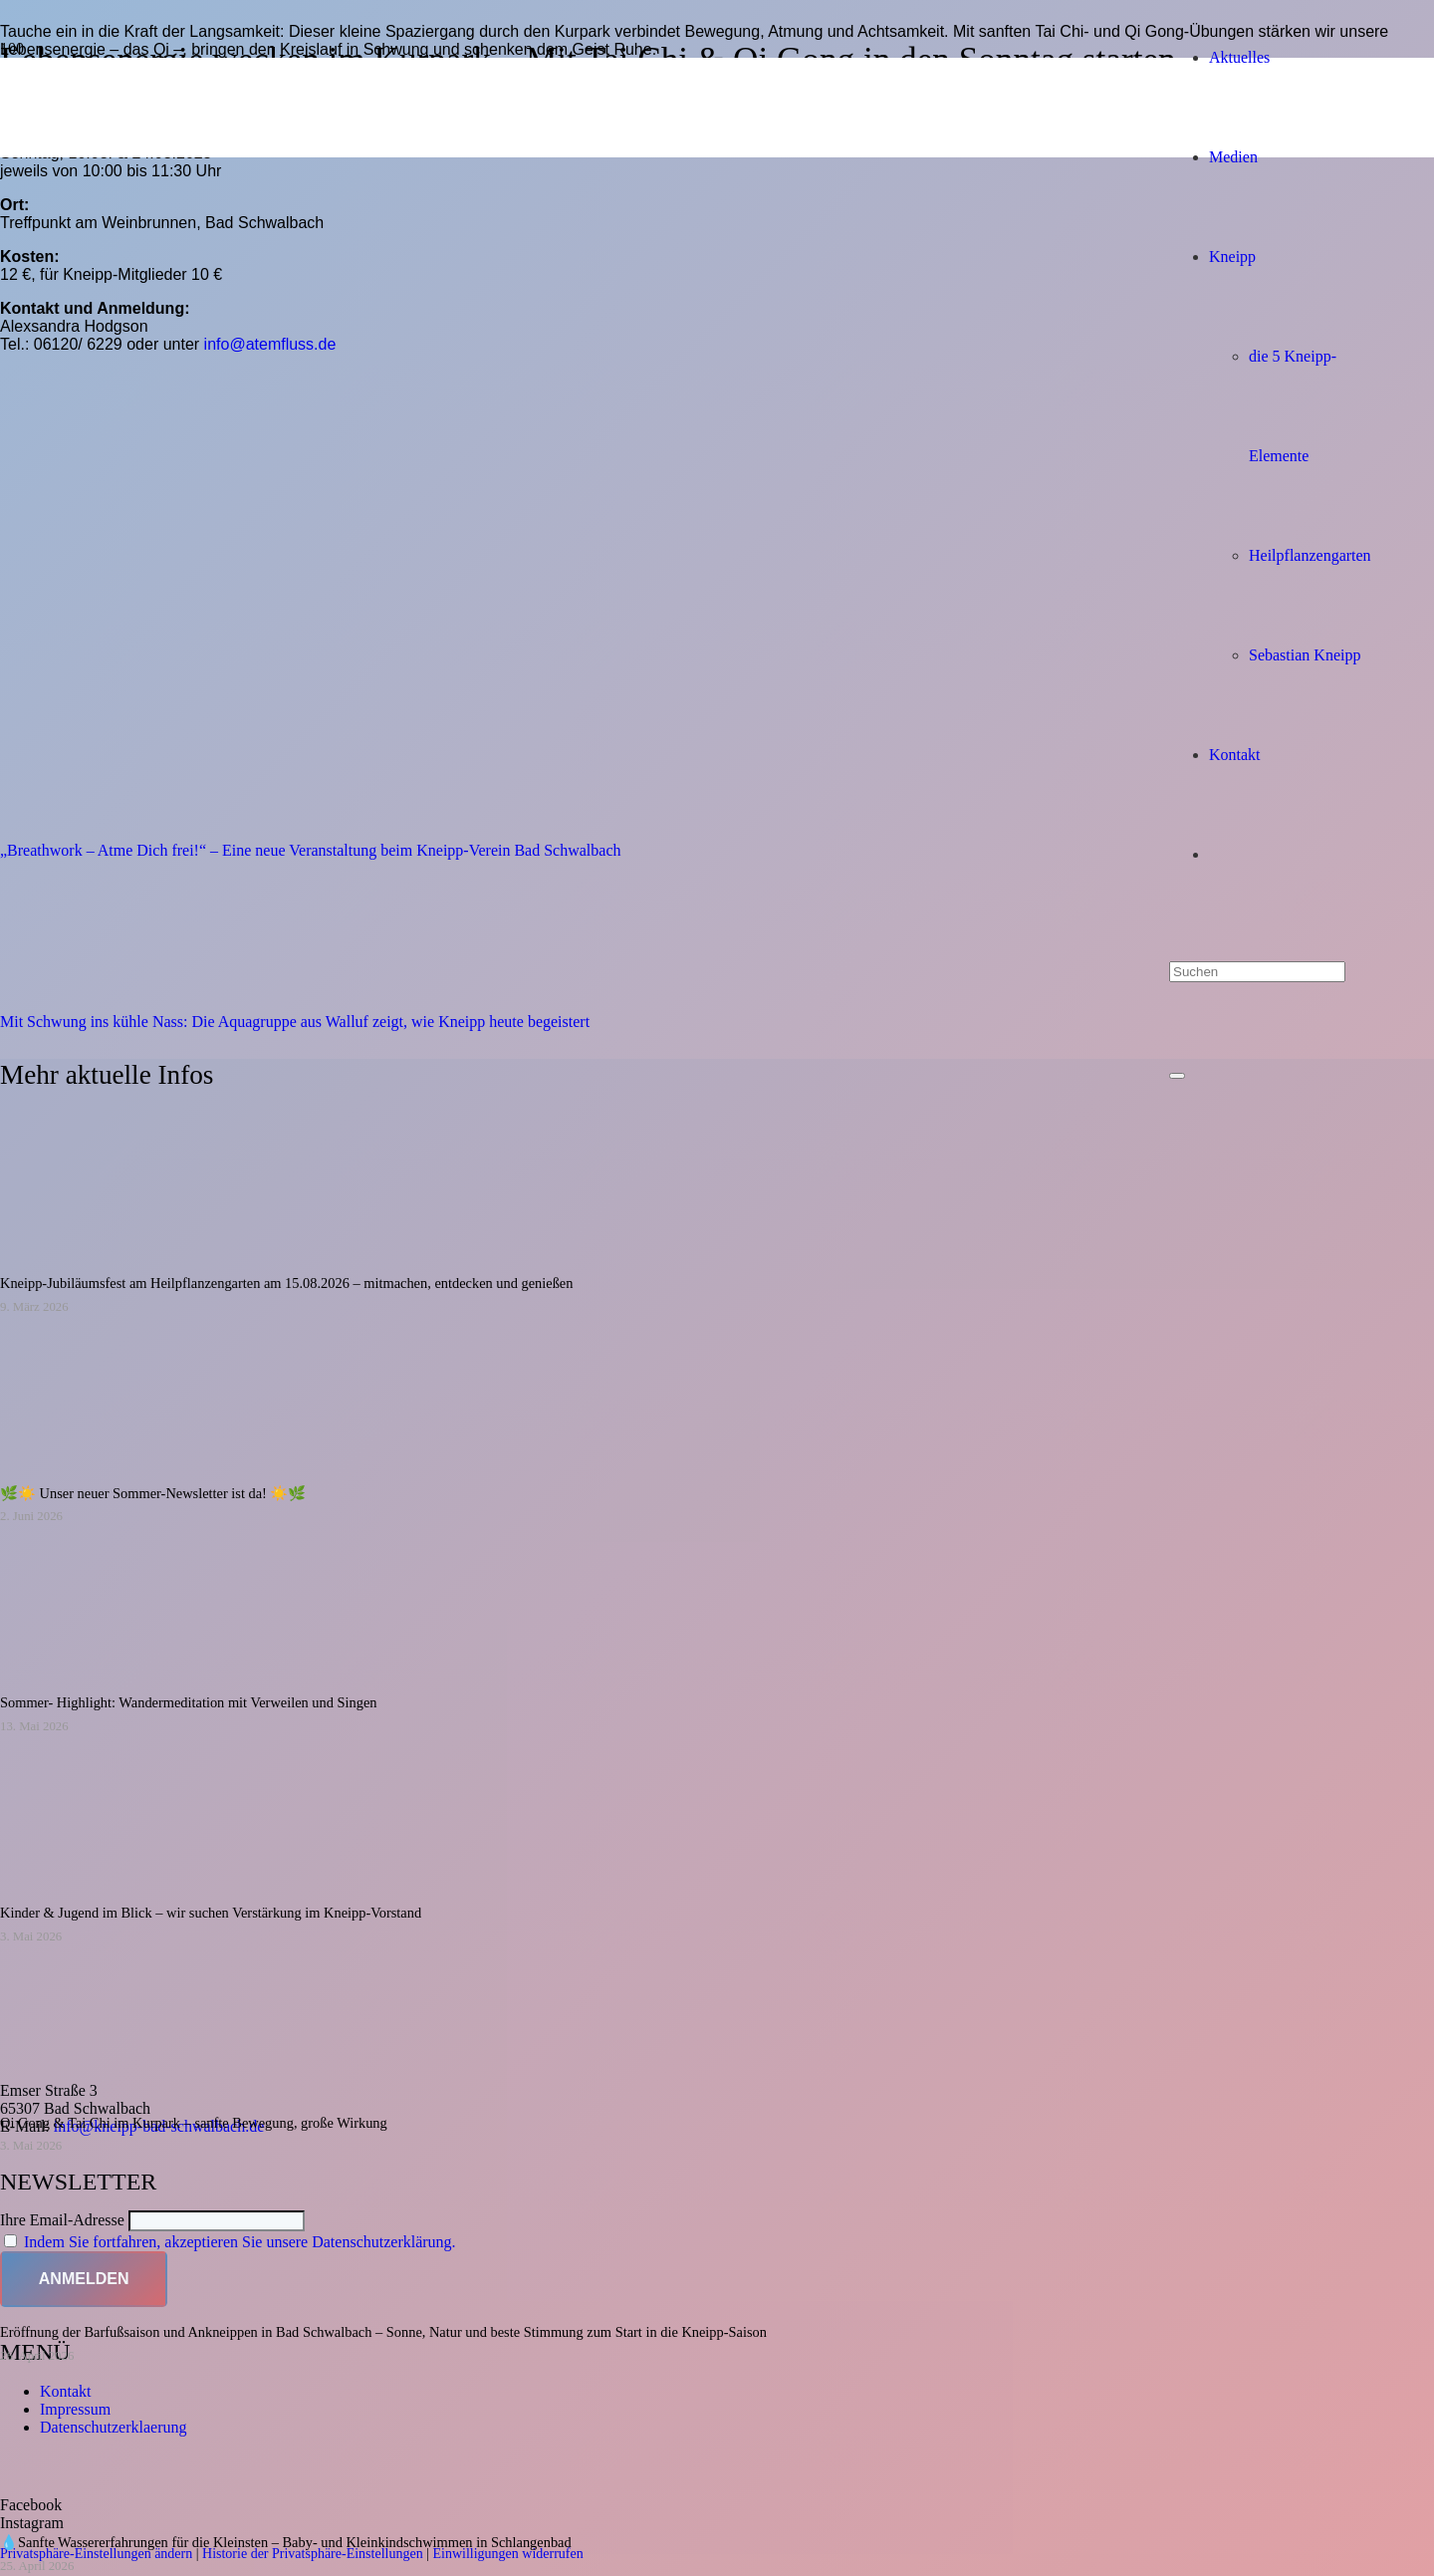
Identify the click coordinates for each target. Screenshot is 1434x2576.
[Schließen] (1177, 1076)
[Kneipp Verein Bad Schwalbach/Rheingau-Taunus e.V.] (659, 1082)
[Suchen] (1257, 971)
